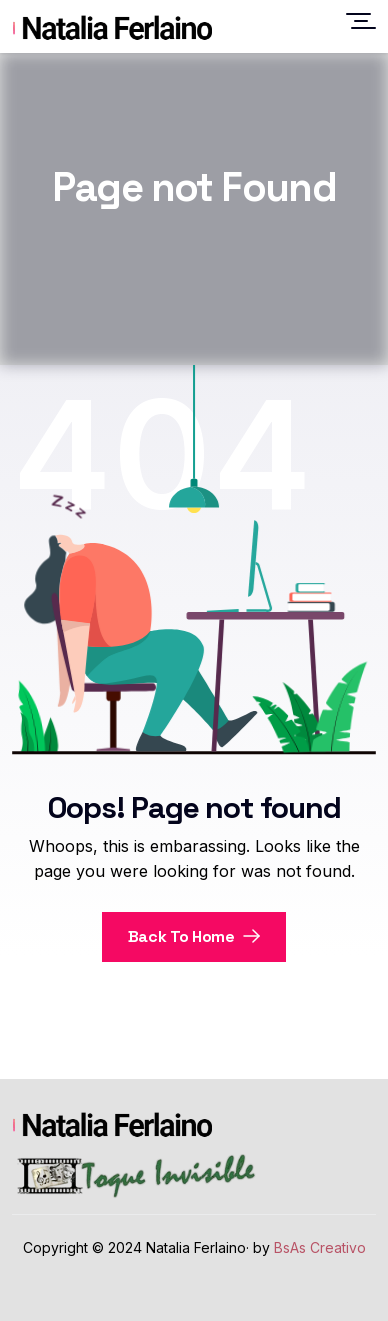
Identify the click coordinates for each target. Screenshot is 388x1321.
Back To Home (194, 936)
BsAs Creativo (320, 1247)
